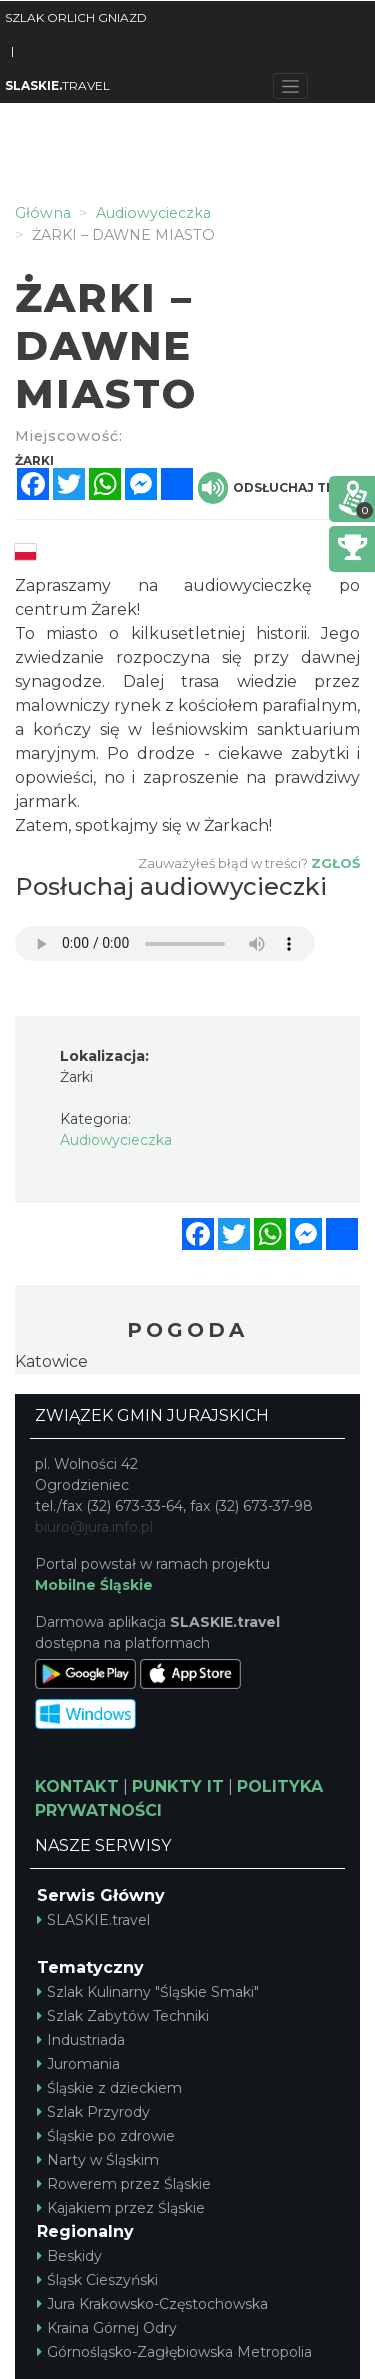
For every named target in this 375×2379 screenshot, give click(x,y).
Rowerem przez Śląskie (124, 2184)
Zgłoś (335, 863)
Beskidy (69, 2256)
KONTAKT (77, 1786)
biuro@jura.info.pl (94, 1527)
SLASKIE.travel (93, 1920)
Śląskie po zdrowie (106, 2136)
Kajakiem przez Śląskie (121, 2208)
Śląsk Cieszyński (97, 2280)
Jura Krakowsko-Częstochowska (152, 2304)
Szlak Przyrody (93, 2112)
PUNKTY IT (178, 1786)
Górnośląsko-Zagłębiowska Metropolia (174, 2352)
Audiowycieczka (116, 1140)
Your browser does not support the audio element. (165, 943)
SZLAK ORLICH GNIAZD (76, 17)
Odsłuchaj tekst (279, 488)
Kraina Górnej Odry (107, 2328)
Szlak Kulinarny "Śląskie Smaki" (148, 1992)
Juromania (78, 2064)
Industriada (81, 2040)
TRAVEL (57, 85)
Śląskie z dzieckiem (109, 2088)
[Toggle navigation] (290, 86)
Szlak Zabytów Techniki (123, 2016)
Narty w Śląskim (98, 2160)
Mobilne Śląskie (94, 1585)
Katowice (51, 1361)
